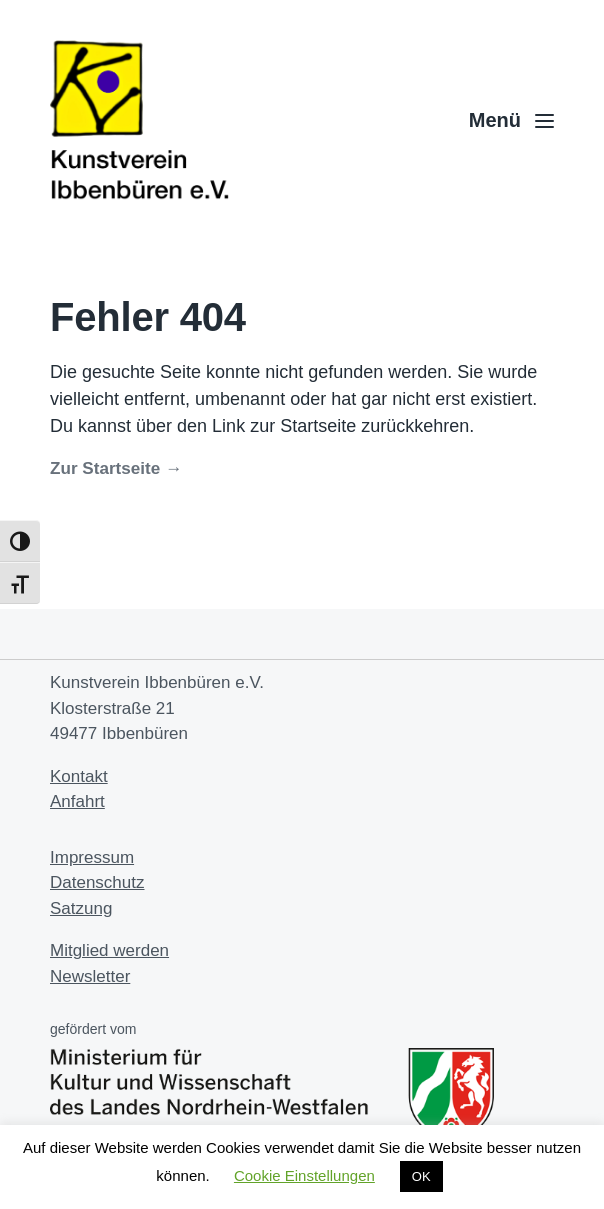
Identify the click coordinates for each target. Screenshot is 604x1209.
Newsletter (90, 976)
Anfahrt (77, 801)
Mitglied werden (109, 950)
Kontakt (79, 776)
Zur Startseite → (116, 468)
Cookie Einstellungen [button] (304, 1175)
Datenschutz (97, 882)
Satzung (81, 908)
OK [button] (421, 1176)
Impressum (92, 857)
